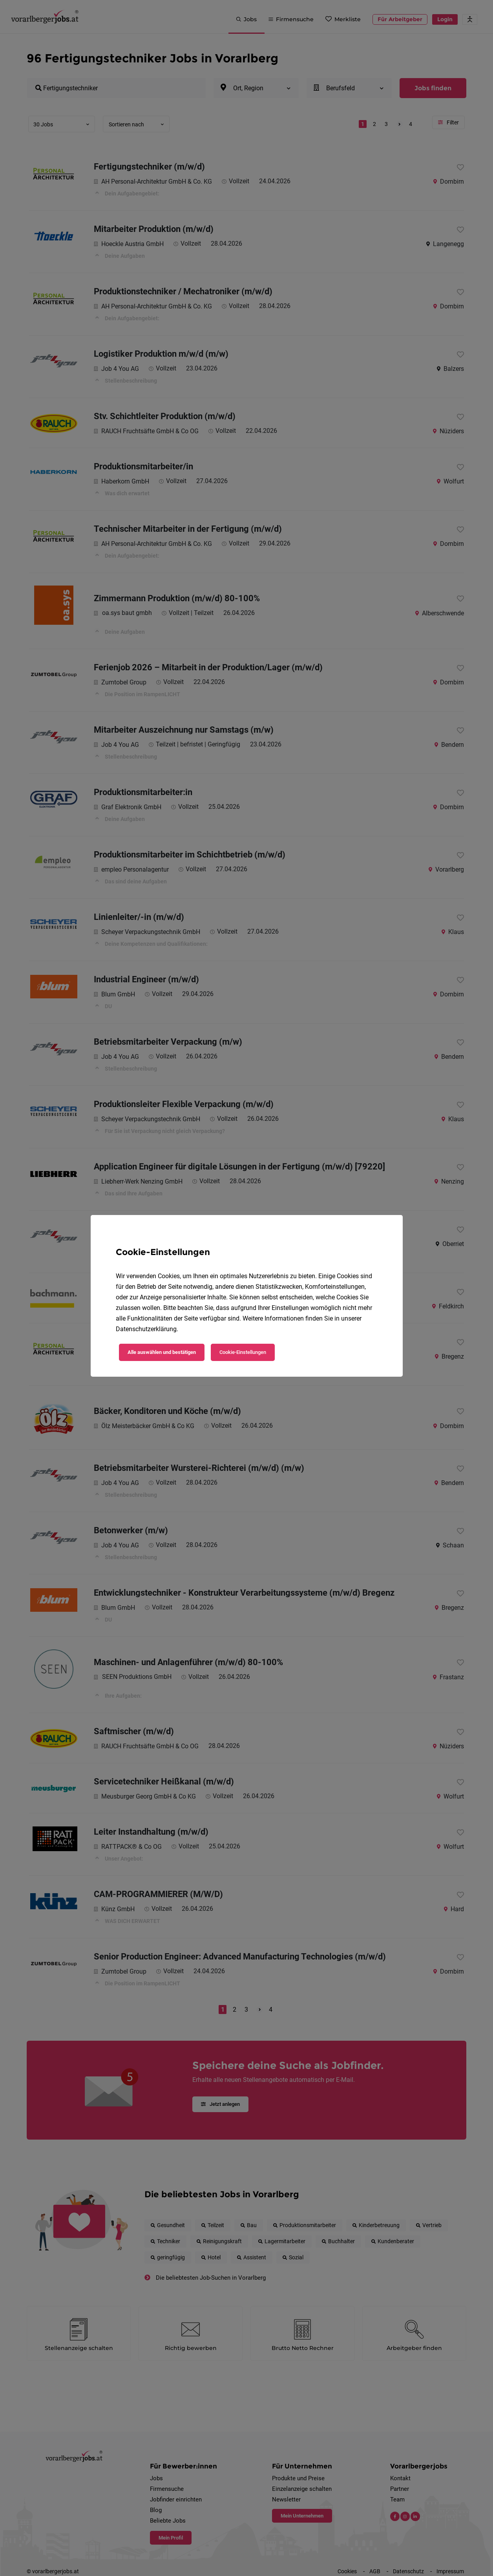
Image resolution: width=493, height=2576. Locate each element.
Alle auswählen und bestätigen (162, 1352)
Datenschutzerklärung (146, 1329)
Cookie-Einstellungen (242, 1352)
